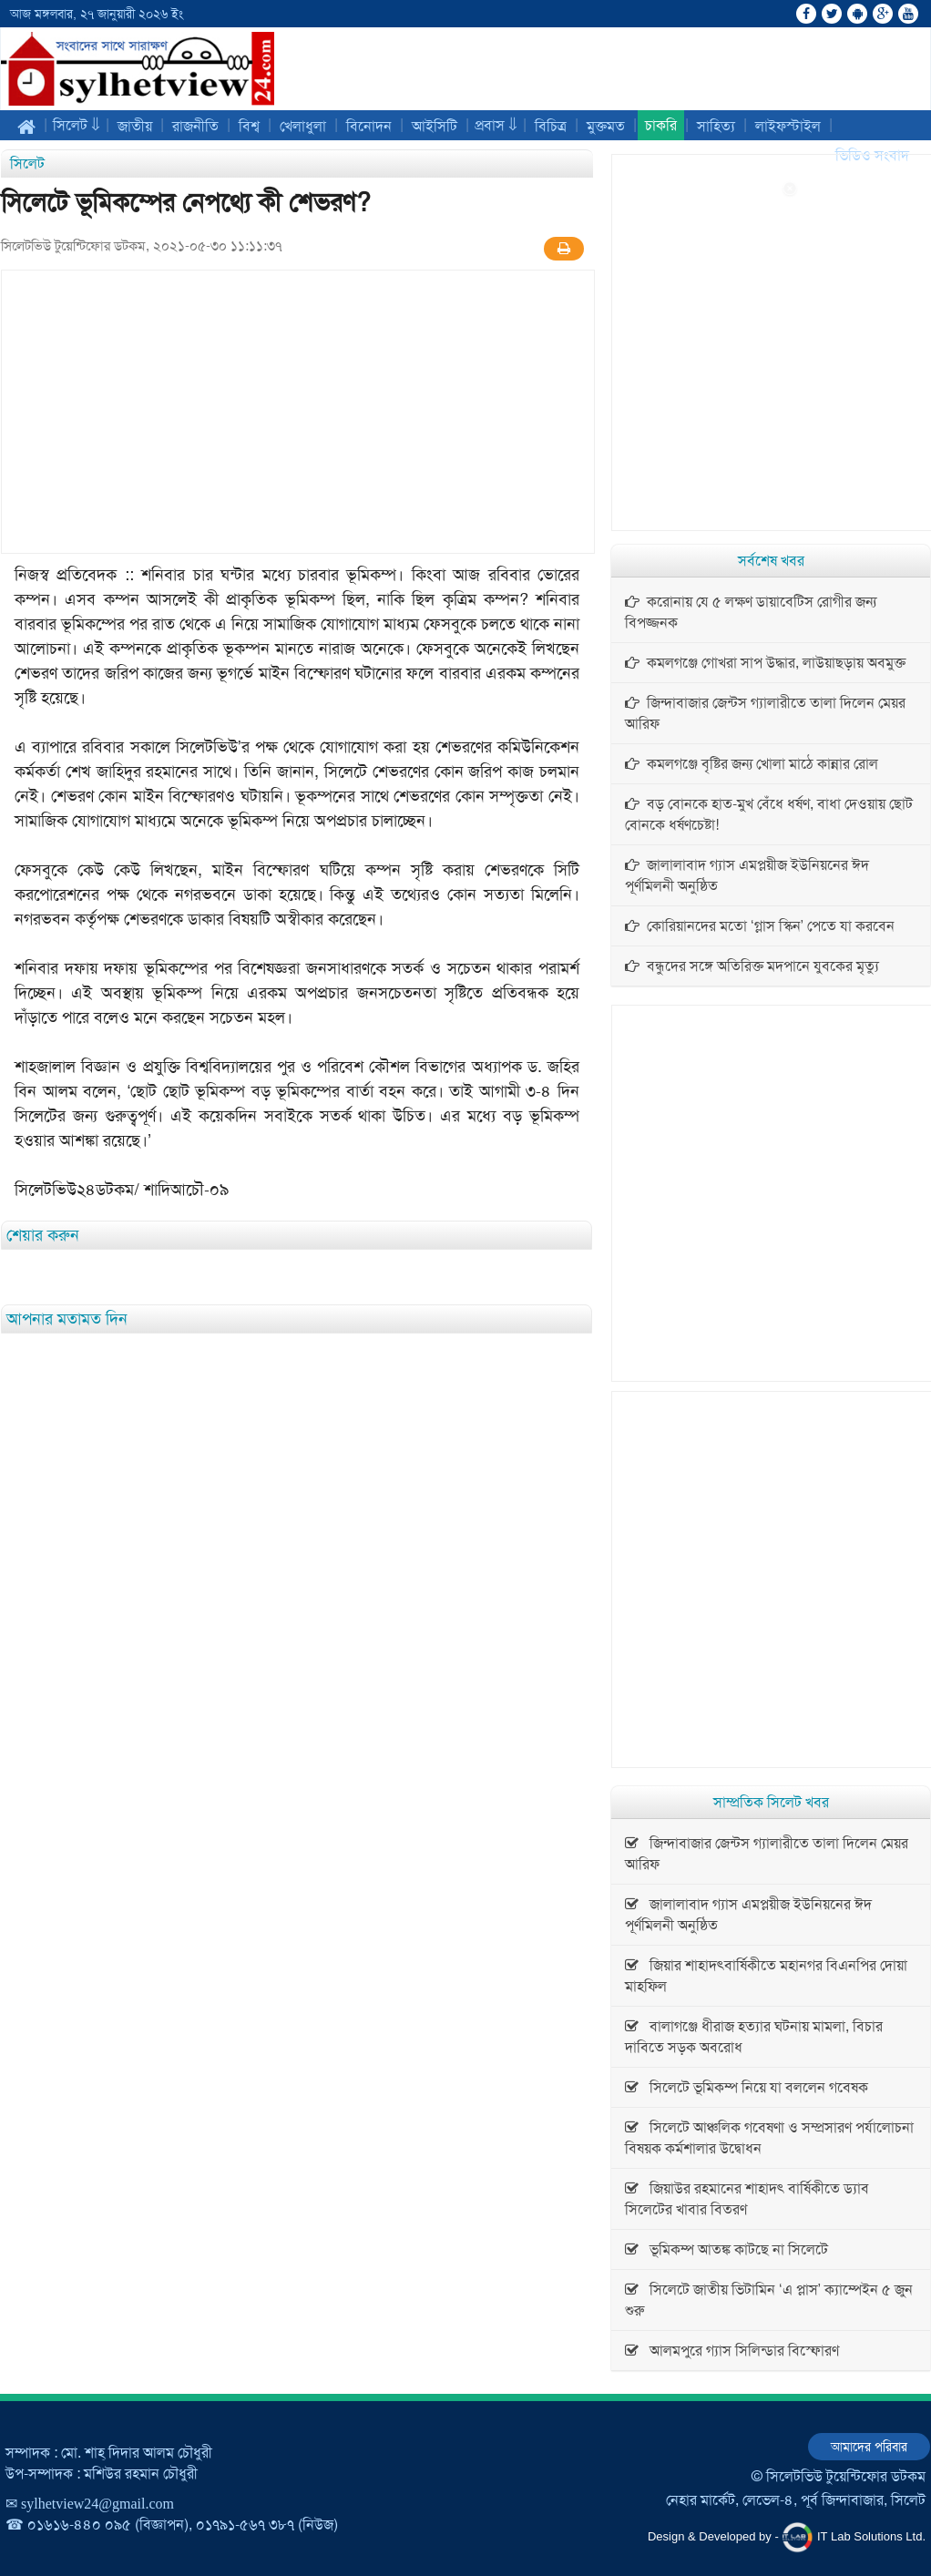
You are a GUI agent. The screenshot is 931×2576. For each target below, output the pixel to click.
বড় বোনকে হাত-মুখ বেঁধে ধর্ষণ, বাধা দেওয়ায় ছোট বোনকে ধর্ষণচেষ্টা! (769, 814)
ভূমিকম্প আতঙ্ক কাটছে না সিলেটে (726, 2249)
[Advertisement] (858, 453)
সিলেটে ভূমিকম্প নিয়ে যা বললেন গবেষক (746, 2087)
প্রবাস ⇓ (496, 125)
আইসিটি (434, 126)
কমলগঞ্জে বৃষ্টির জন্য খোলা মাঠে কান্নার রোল (751, 763)
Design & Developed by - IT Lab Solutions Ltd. (787, 2537)
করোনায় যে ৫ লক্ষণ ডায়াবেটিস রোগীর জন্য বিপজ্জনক (750, 612)
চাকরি (661, 125)
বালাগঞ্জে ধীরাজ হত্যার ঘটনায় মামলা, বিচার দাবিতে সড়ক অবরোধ (754, 2037)
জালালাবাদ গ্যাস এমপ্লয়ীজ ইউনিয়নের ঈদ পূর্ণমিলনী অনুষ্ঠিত (747, 875)
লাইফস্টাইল (788, 126)
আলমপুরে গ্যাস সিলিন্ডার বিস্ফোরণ (732, 2350)
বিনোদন (369, 126)
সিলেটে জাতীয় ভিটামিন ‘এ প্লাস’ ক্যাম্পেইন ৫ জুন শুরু (769, 2300)
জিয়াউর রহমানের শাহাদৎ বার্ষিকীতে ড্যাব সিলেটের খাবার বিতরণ (747, 2199)
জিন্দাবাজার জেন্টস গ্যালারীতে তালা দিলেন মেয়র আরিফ (765, 713)
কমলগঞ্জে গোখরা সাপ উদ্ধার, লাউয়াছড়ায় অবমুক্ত (765, 662)
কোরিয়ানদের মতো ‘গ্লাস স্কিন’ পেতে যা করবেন (760, 925)
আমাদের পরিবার (869, 2446)
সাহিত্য (716, 126)
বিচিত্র (551, 126)
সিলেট (27, 163)
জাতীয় (135, 126)
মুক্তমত (606, 126)
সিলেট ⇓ (76, 125)
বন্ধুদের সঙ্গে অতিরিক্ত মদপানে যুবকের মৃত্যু (752, 966)
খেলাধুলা (303, 126)
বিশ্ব (249, 126)
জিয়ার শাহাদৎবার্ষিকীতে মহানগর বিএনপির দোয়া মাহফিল (766, 1976)
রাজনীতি (195, 126)
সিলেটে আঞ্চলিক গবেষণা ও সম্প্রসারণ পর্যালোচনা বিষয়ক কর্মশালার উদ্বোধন (769, 2138)
